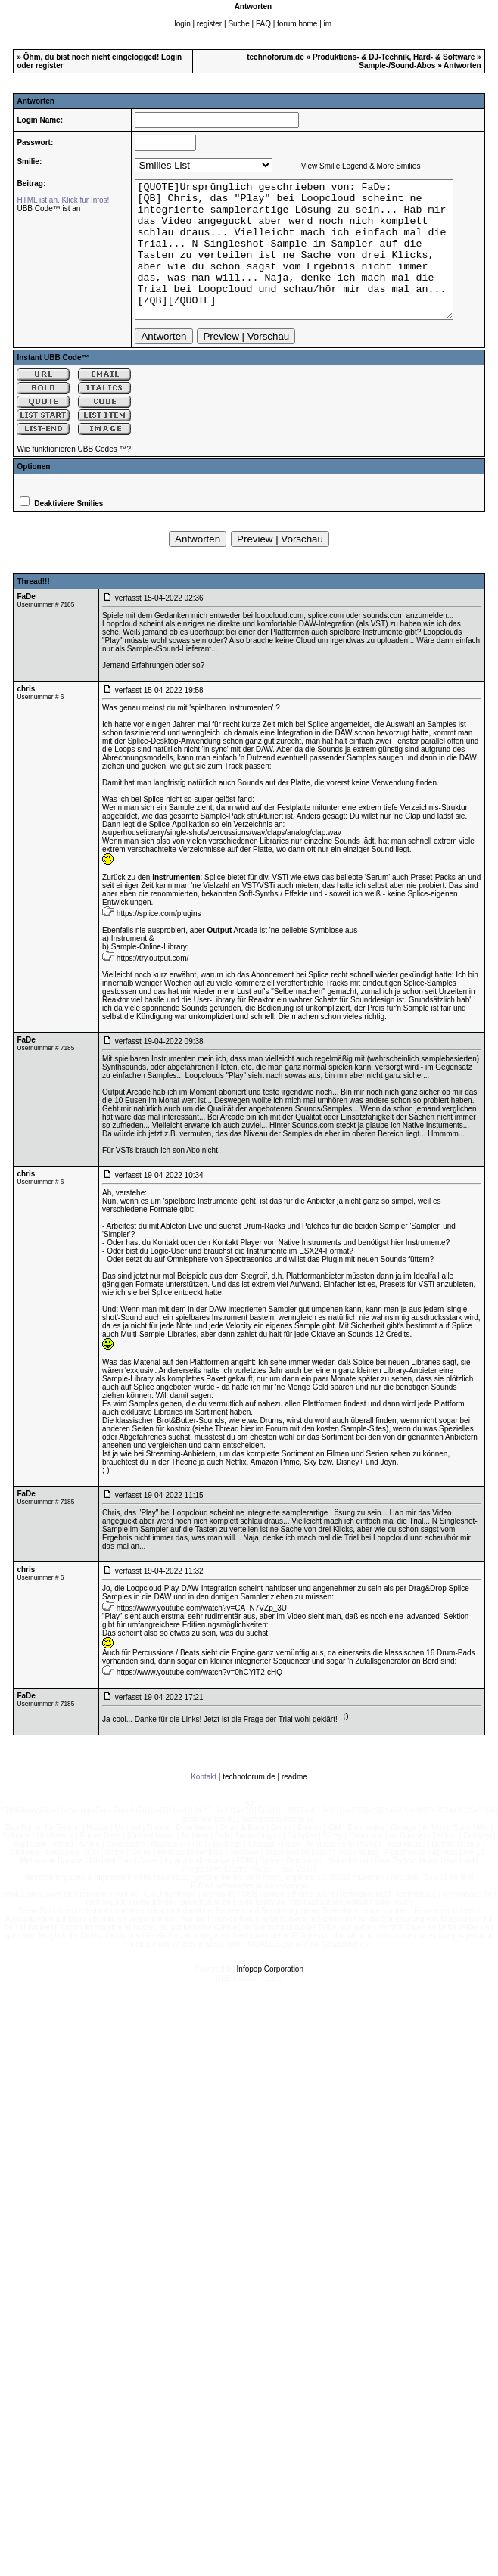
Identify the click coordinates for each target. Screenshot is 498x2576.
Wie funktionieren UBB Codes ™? (74, 476)
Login (171, 57)
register (209, 24)
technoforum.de (275, 57)
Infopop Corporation (270, 1996)
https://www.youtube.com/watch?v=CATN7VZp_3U (202, 1635)
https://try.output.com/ (152, 985)
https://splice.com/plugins (159, 941)
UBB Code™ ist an (48, 208)
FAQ (263, 24)
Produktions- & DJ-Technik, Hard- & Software (394, 57)
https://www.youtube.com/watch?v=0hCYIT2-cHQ (199, 1699)
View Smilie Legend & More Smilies (350, 166)
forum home (297, 24)
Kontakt (203, 1804)
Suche (238, 24)
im (328, 24)
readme (294, 1804)
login (183, 24)
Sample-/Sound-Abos (397, 65)
